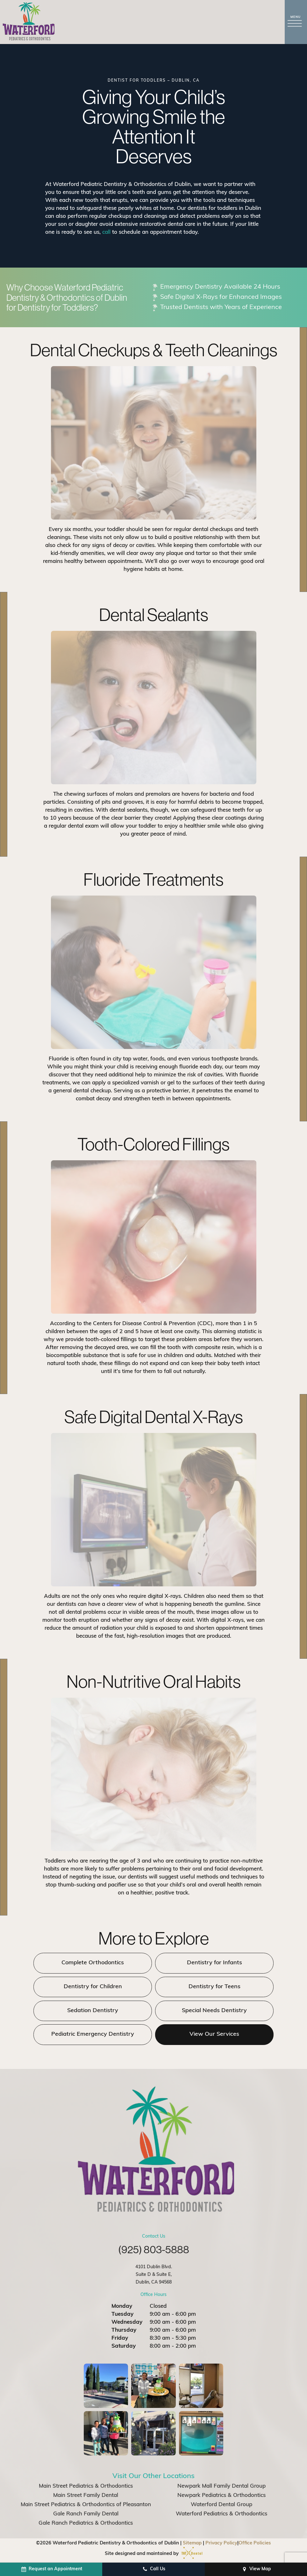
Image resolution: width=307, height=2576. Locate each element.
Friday (119, 2338)
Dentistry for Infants (211, 1964)
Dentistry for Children (96, 1987)
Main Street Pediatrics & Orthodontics (86, 2487)
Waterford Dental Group (221, 2505)
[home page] (30, 22)
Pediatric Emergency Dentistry (96, 2035)
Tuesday (122, 2314)
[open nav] (296, 22)
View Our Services (211, 2035)
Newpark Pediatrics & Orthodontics (221, 2496)
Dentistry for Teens (211, 1987)
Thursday (123, 2330)
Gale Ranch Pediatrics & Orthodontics (86, 2524)
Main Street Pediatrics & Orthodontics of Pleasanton (86, 2505)
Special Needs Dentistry (210, 2011)
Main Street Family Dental (85, 2496)
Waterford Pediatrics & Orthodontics (221, 2514)
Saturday (123, 2346)
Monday (121, 2306)
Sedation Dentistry (96, 2011)
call (106, 233)
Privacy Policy (221, 2544)
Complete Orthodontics (96, 1964)
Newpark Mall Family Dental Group (221, 2487)
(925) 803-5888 (153, 2249)
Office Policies (255, 2544)
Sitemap (192, 2544)
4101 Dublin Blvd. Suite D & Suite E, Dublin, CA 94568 (153, 2275)
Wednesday (126, 2322)
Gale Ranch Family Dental (85, 2514)
